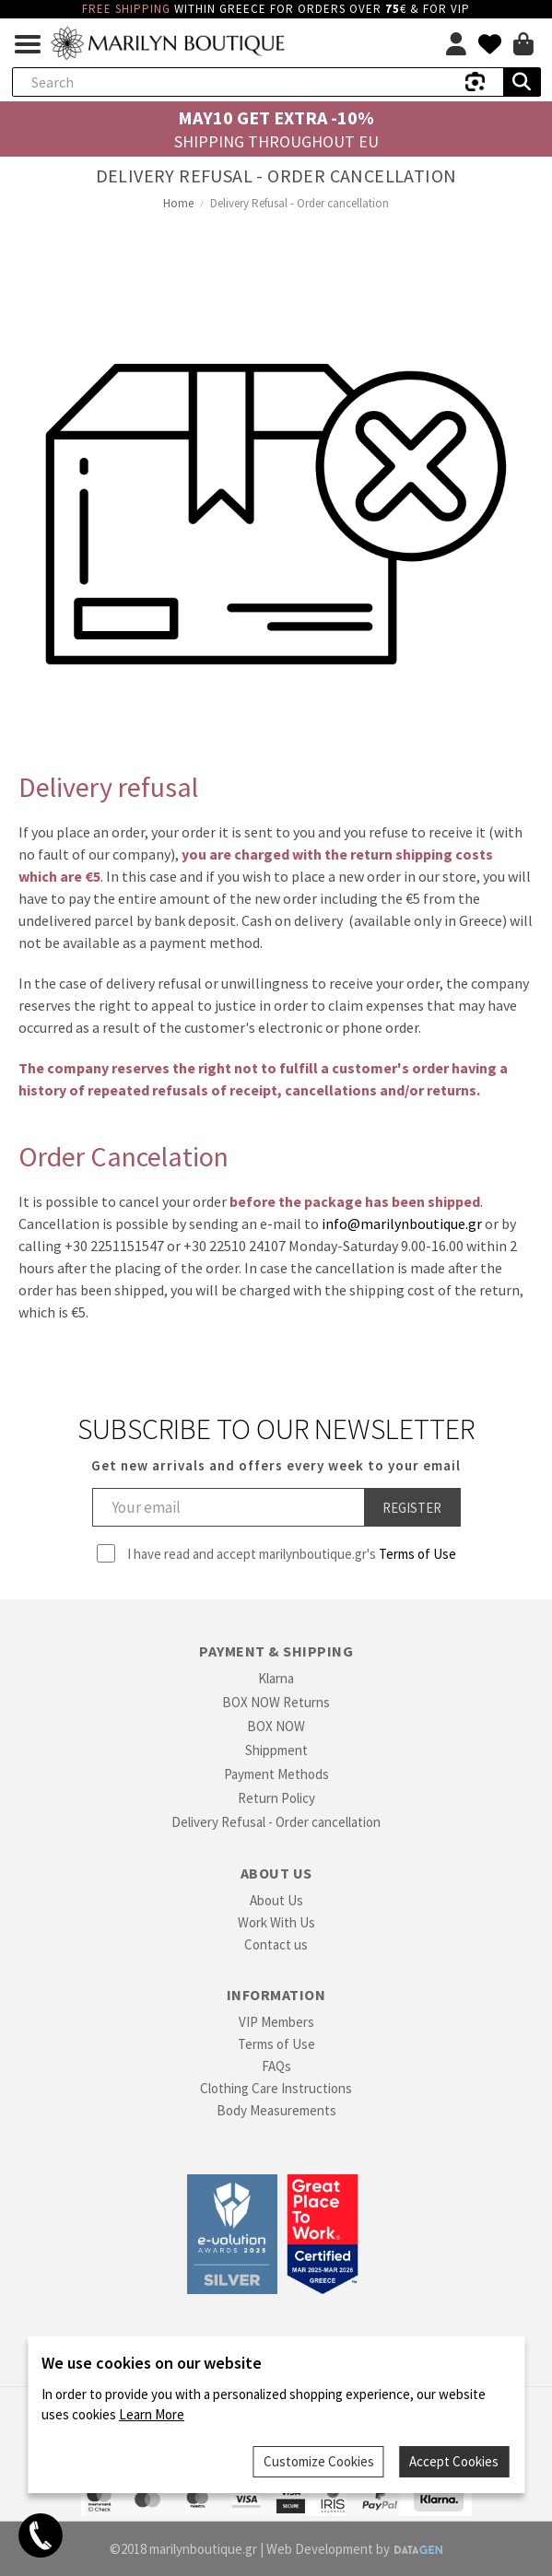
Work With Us (276, 1922)
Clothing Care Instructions (276, 2088)
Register (411, 1507)
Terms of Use (417, 1554)
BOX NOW (276, 1726)
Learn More (151, 2418)
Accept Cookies (455, 2463)
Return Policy (276, 1798)
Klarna (276, 1678)
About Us (276, 1900)
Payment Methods (276, 1774)
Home (178, 203)
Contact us (276, 1944)
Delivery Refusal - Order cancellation (276, 1822)
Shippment (276, 1750)
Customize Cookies (321, 2463)
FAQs (276, 2066)
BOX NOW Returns (276, 1702)
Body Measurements (276, 2110)
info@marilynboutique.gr (402, 1223)
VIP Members (276, 2022)
